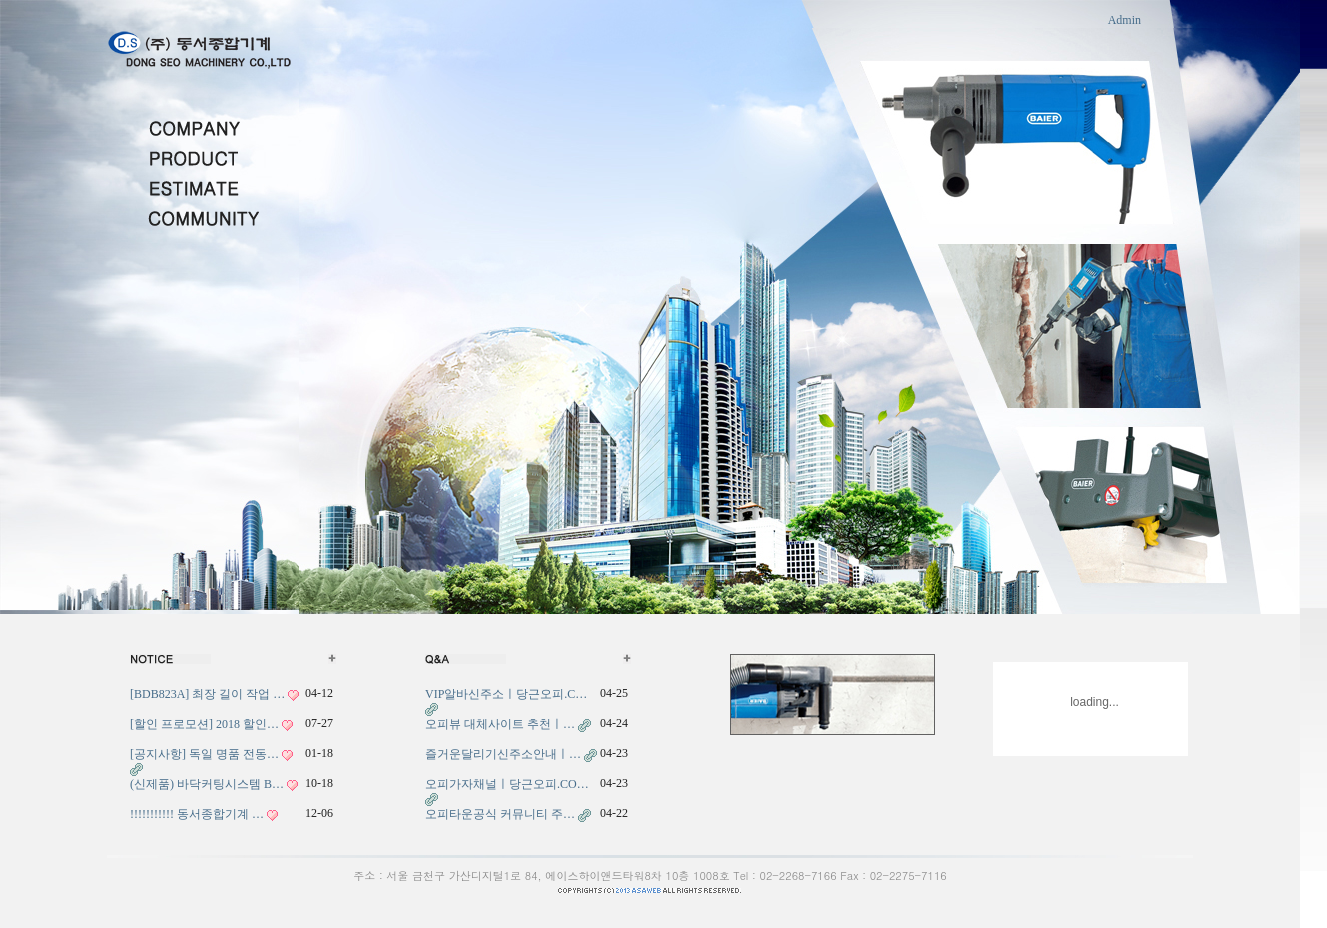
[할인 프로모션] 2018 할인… (204, 724)
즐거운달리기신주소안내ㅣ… (503, 754)
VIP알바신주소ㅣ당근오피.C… (506, 694)
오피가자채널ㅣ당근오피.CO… (507, 784)
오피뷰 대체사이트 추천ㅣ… (500, 724)
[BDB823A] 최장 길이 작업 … (207, 694)
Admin (1124, 20)
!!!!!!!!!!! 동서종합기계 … (197, 814)
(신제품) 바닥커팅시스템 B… (207, 784)
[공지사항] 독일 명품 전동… (204, 754)
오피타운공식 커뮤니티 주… (500, 814)
